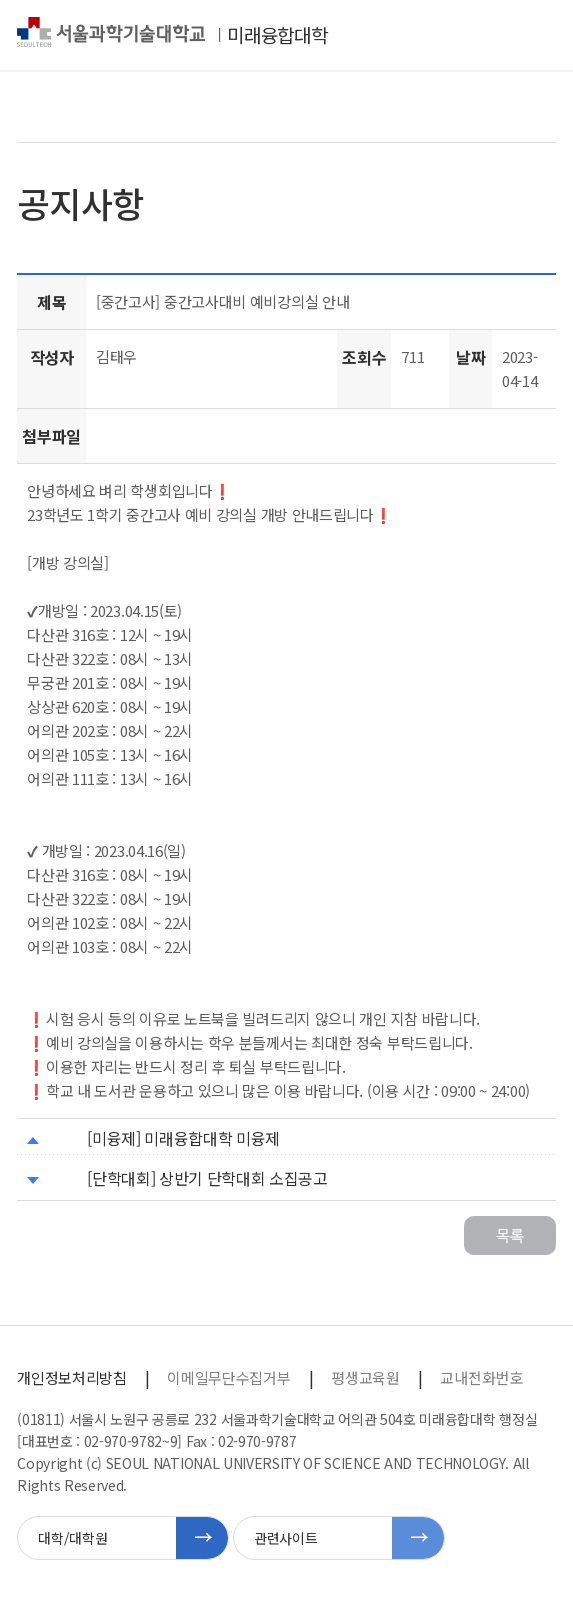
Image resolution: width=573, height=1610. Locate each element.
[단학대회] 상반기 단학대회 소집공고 (207, 1178)
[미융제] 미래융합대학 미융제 (183, 1138)
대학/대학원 (72, 1538)
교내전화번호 (481, 1377)
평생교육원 (365, 1377)
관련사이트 (285, 1538)
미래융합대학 (277, 35)
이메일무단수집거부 (228, 1377)
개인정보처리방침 (71, 1377)
